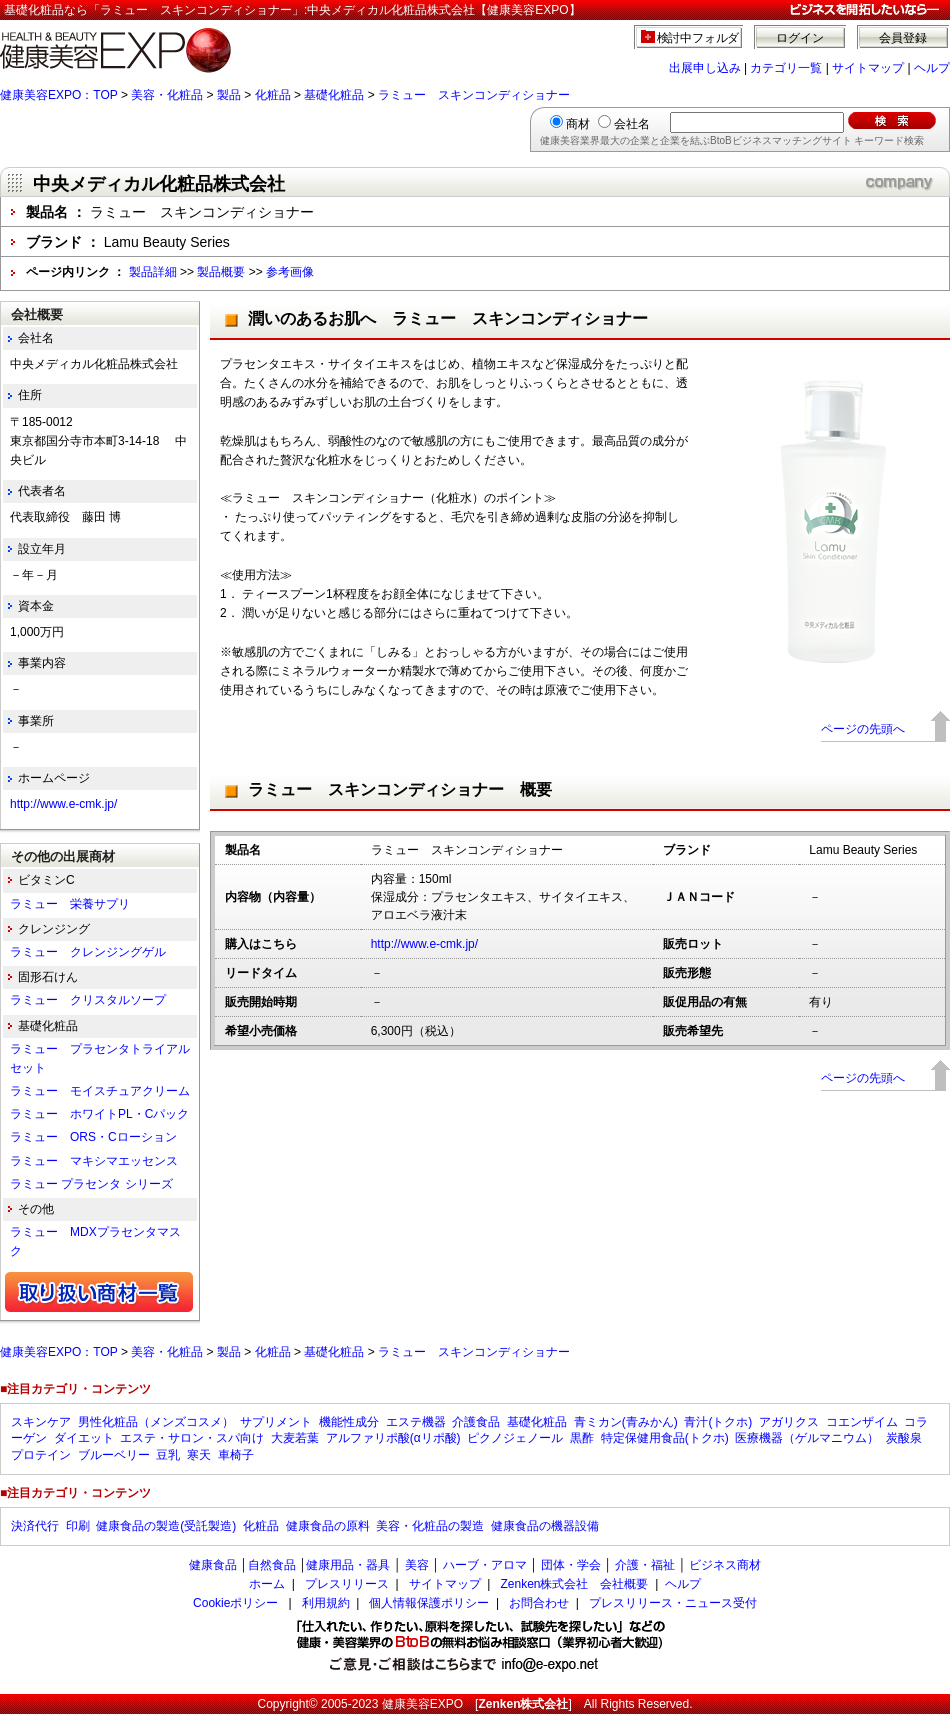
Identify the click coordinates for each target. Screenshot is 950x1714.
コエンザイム (862, 1422)
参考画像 (290, 272)
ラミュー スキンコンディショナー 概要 (400, 789)
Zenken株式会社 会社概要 (574, 1584)
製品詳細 (153, 272)
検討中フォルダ (698, 38)
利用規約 (326, 1603)
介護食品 (476, 1422)
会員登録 (903, 38)
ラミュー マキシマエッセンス (94, 1161)
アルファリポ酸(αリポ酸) (393, 1438)
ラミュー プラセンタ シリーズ (91, 1184)
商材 (578, 124)
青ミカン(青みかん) (626, 1422)
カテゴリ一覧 (786, 68)
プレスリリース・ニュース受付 (673, 1603)
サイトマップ (868, 68)
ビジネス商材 (725, 1565)
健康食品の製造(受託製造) (166, 1526)
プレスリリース (347, 1584)
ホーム (267, 1584)
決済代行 (35, 1526)
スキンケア (41, 1422)
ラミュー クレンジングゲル (88, 952)
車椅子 (236, 1455)
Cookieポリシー (235, 1603)
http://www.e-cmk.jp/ (424, 944)
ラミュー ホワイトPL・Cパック (99, 1114)
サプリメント (276, 1422)
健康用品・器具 (348, 1565)
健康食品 (213, 1565)
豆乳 (168, 1455)
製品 (229, 95)
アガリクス (789, 1422)
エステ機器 (416, 1422)
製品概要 (221, 272)
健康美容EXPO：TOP (59, 95)
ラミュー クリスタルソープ (88, 1000)
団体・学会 (571, 1565)
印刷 (78, 1526)
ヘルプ (932, 68)
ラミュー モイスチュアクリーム (100, 1091)
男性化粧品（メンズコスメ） (156, 1422)
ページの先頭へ (863, 729)
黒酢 (582, 1438)
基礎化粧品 (334, 95)
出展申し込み (705, 68)
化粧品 (273, 95)
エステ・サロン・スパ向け (192, 1438)
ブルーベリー (114, 1455)
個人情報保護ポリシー (429, 1603)
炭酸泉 (904, 1438)
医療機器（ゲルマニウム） (807, 1438)
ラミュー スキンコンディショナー (474, 95)
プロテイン (41, 1455)
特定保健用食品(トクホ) (665, 1438)
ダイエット (84, 1438)
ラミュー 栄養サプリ (70, 904)
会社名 (632, 124)
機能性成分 (349, 1422)
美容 (417, 1565)
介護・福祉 (645, 1565)
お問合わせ (539, 1603)
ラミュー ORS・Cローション (93, 1137)
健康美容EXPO (422, 1704)
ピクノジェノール (515, 1438)
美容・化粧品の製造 (430, 1526)
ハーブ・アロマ (485, 1565)
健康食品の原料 (328, 1526)
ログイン (800, 38)
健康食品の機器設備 (545, 1526)
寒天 (199, 1455)
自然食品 (272, 1565)
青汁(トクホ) (718, 1422)
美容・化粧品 (167, 95)
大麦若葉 (295, 1438)
